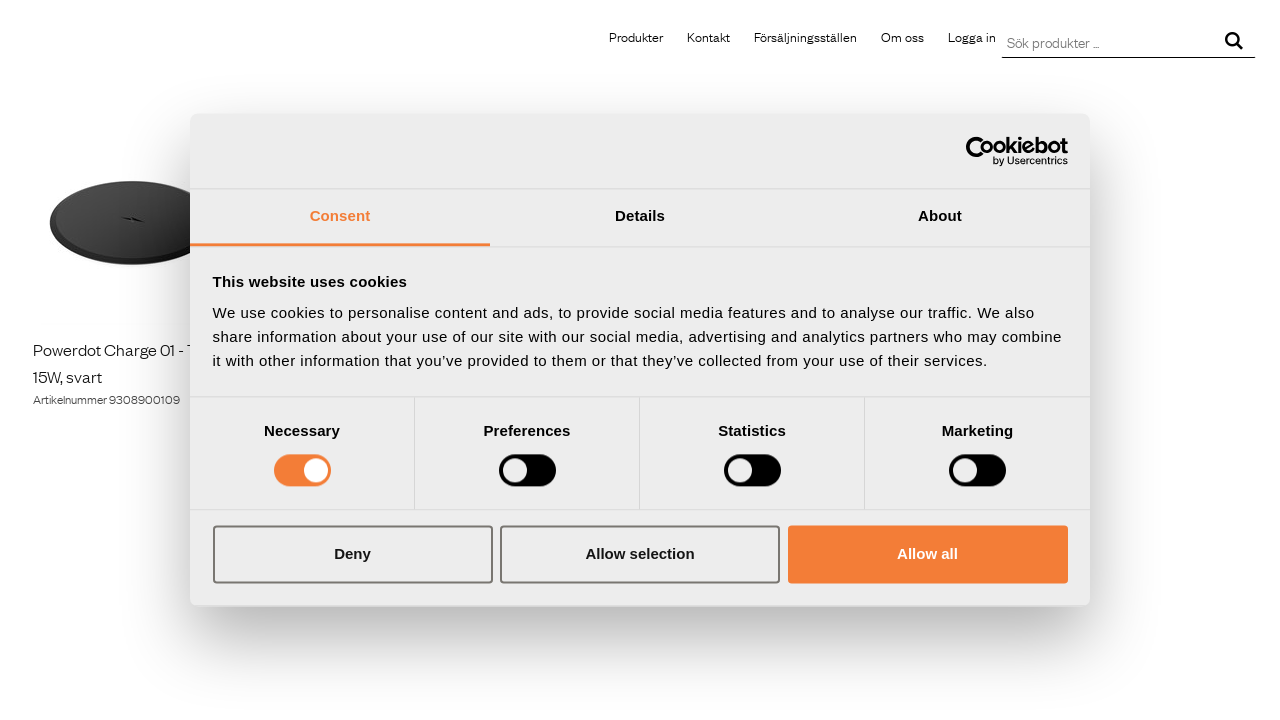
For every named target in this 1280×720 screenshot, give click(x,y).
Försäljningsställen (805, 36)
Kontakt (708, 36)
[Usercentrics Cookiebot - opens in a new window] (980, 151)
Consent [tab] (340, 215)
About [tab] (940, 215)
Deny (352, 553)
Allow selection (639, 553)
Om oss (902, 36)
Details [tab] (640, 215)
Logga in (972, 36)
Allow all (927, 553)
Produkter (636, 36)
